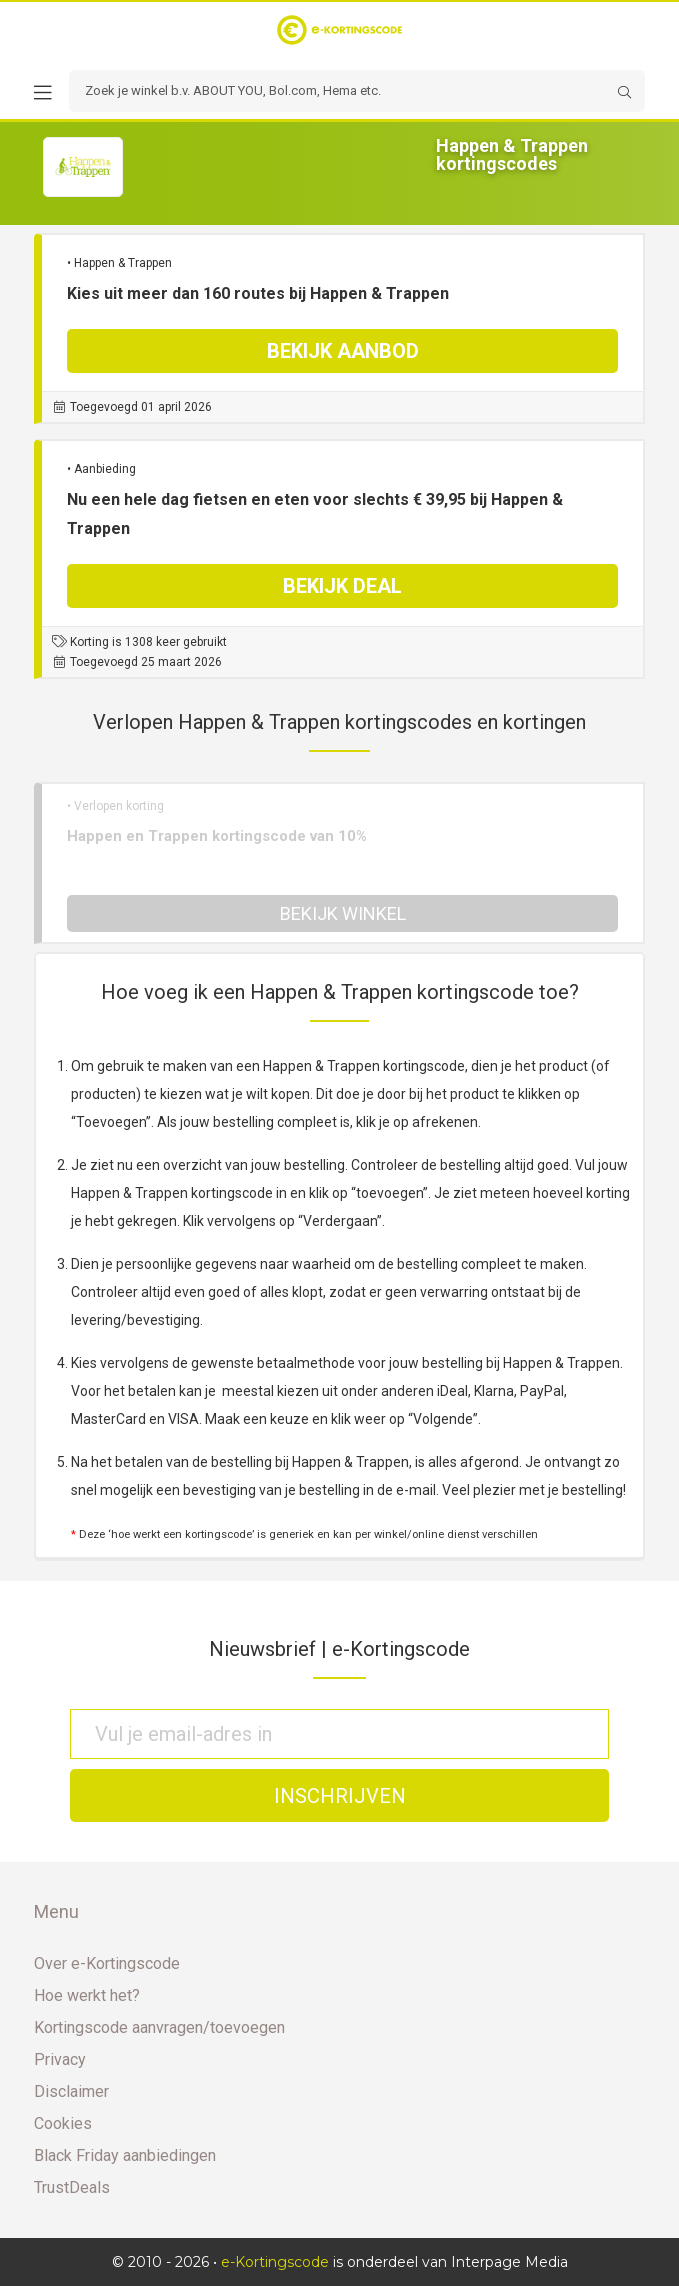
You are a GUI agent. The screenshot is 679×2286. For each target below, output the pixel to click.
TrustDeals (72, 2187)
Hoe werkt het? (87, 1995)
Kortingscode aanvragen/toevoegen (159, 2027)
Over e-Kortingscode (107, 1963)
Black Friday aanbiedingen (125, 2155)
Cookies (63, 2123)
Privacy (60, 2059)
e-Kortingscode (275, 2262)
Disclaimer (71, 2091)
